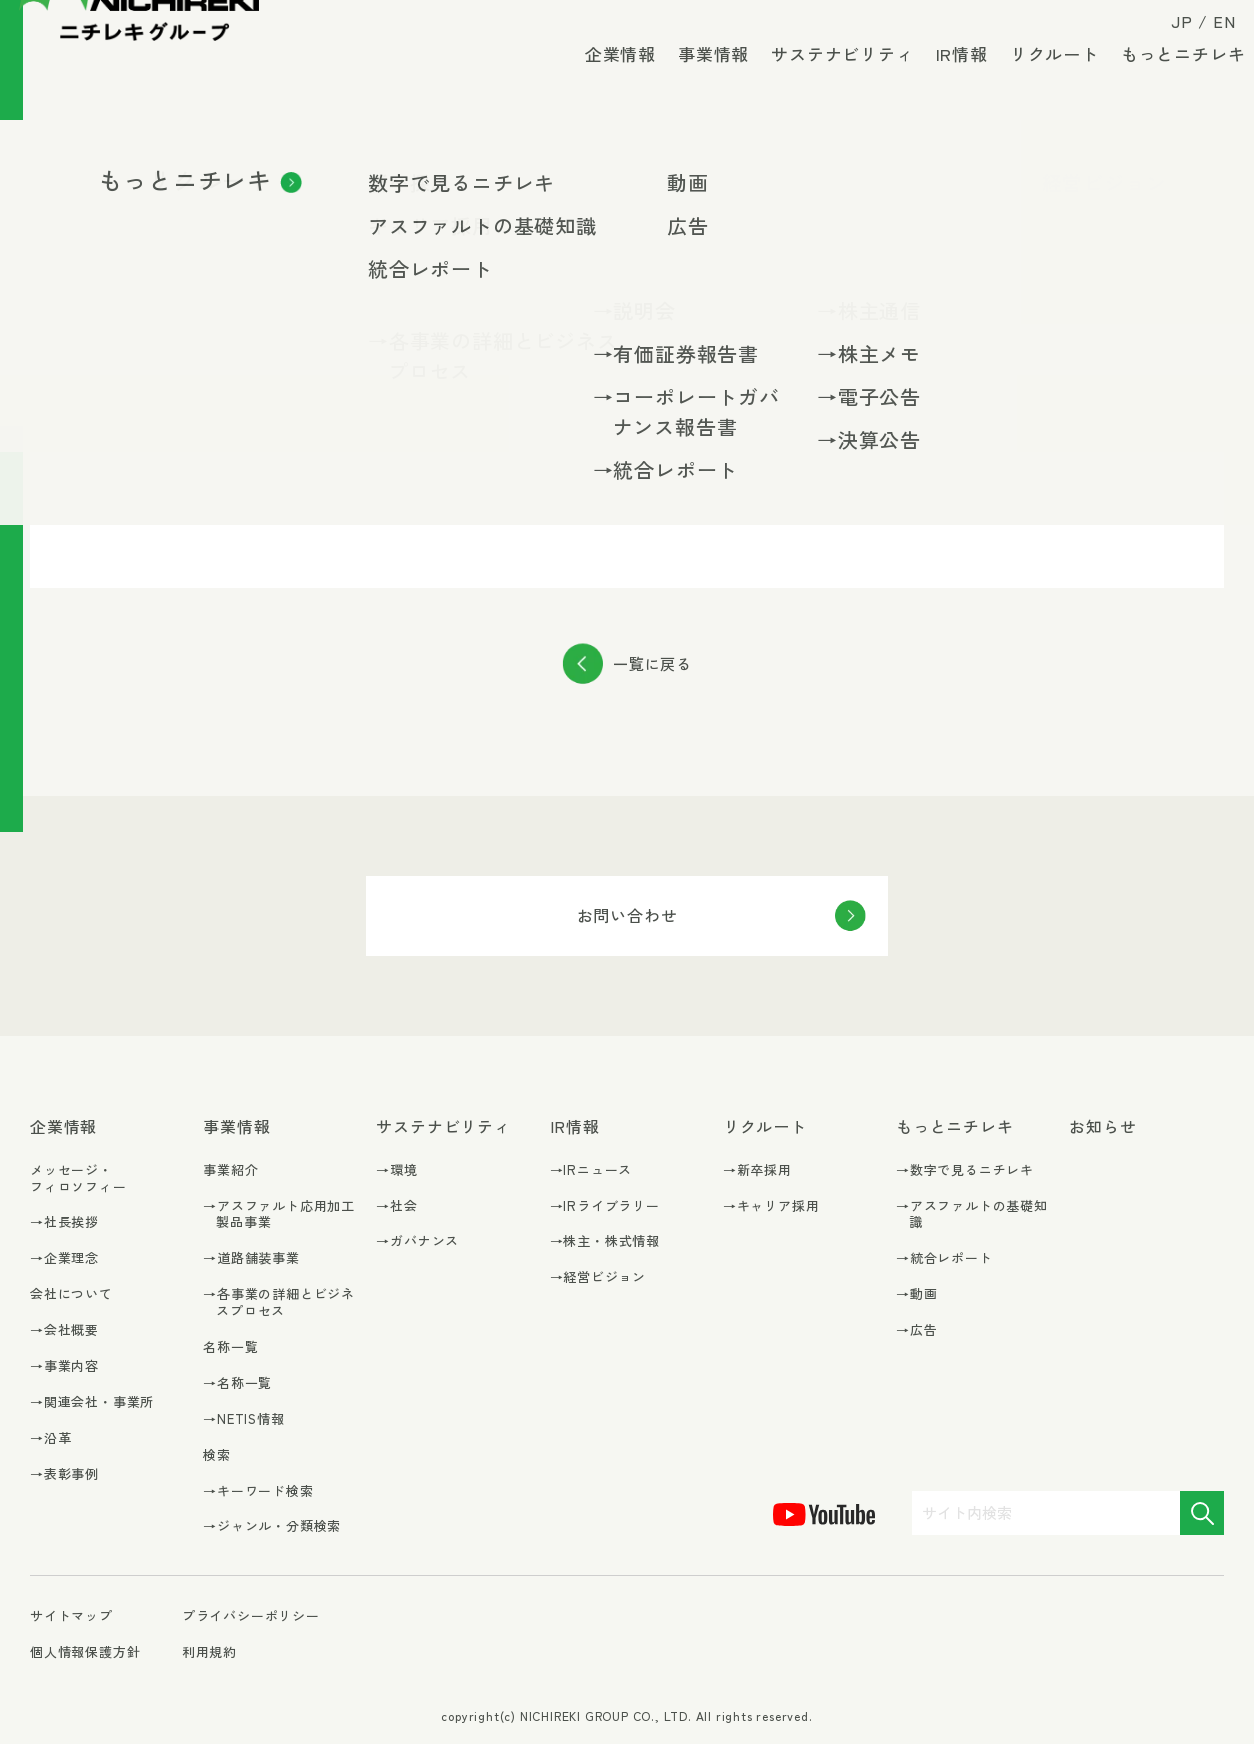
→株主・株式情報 (605, 1241)
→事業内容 (64, 1366)
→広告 (916, 1330)
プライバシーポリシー (251, 1615)
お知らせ (1102, 1126)
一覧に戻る (652, 663)
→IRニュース (591, 1170)
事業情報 (701, 79)
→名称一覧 (237, 1383)
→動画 (916, 1294)
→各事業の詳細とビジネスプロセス (279, 1303)
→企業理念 (64, 1258)
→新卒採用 (757, 1170)
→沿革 (50, 1438)
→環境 (396, 1170)
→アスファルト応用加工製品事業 (279, 1215)
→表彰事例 (64, 1474)
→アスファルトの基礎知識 (972, 1215)
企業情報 (608, 79)
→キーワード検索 (258, 1491)
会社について (71, 1293)
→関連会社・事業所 (92, 1402)
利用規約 (209, 1651)
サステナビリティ (831, 79)
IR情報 (950, 79)
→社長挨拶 (64, 1222)
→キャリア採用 (771, 1206)
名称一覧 (230, 1346)
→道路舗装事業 (251, 1258)
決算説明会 (232, 407)
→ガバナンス (417, 1241)
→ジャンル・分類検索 (272, 1526)
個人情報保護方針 (85, 1651)
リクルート (1042, 79)
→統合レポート (944, 1258)
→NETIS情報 (243, 1419)
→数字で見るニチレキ (965, 1170)
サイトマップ (71, 1616)
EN (1212, 32)
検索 (217, 1454)
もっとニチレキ (1171, 79)
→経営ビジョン (598, 1277)
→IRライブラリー (605, 1206)
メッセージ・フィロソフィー (78, 1178)
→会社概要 (64, 1330)
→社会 (396, 1206)
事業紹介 (230, 1169)
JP (1171, 32)
